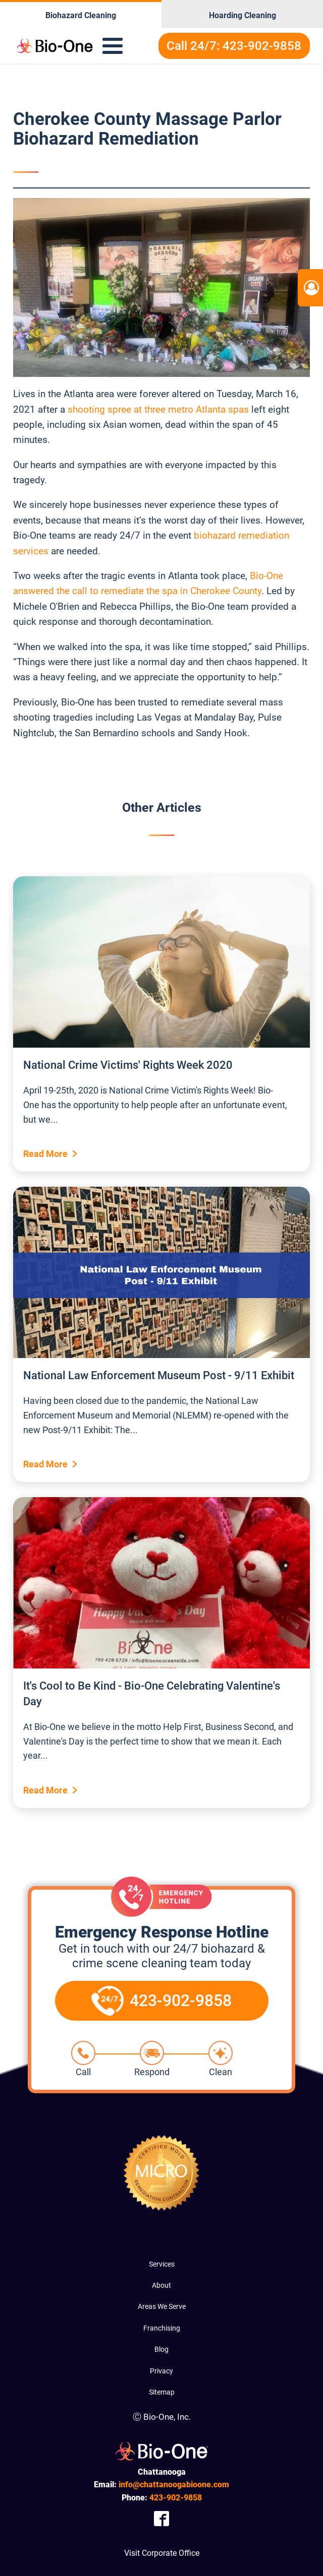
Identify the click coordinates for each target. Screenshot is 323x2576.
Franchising (161, 2328)
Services (162, 2264)
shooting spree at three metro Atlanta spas (158, 409)
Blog (161, 2349)
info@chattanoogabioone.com (174, 2484)
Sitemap (162, 2392)
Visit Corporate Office (161, 2553)
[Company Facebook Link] (161, 2518)
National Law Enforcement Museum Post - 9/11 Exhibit (158, 1375)
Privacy (161, 2371)
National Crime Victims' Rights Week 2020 (128, 1065)
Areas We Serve (162, 2306)
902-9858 (175, 2497)
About (161, 2285)
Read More (45, 1153)
